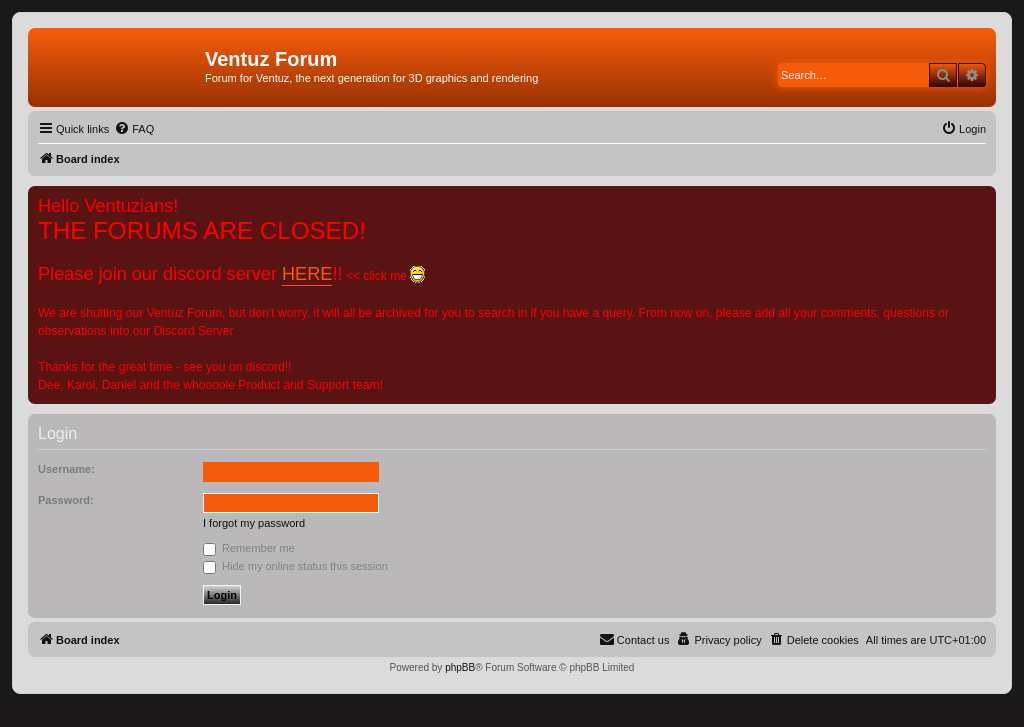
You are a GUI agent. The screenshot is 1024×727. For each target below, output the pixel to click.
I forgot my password (254, 523)
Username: (66, 469)
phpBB (460, 667)
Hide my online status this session (295, 566)
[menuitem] (134, 129)
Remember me (249, 548)
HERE (307, 274)
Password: (66, 500)
